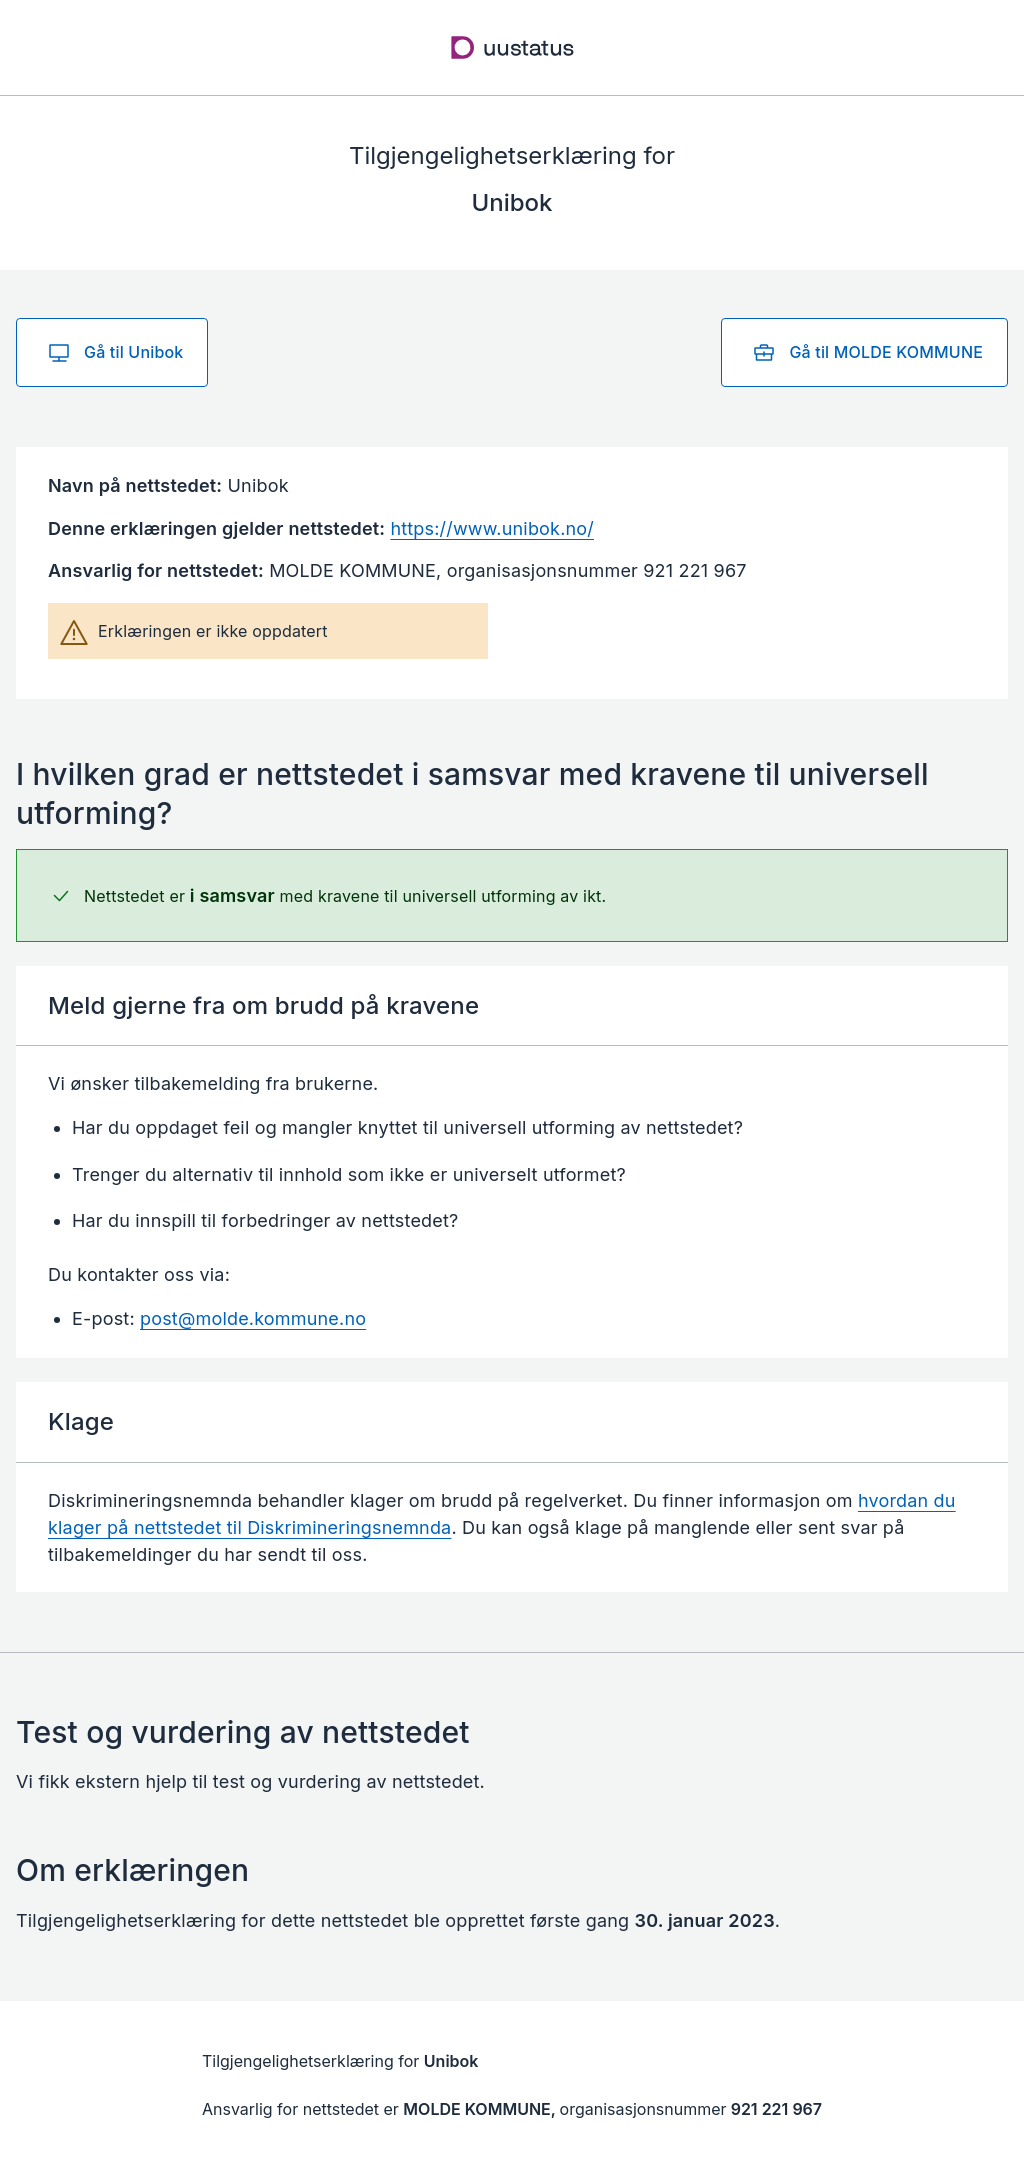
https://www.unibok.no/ (492, 528)
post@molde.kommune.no (253, 1318)
